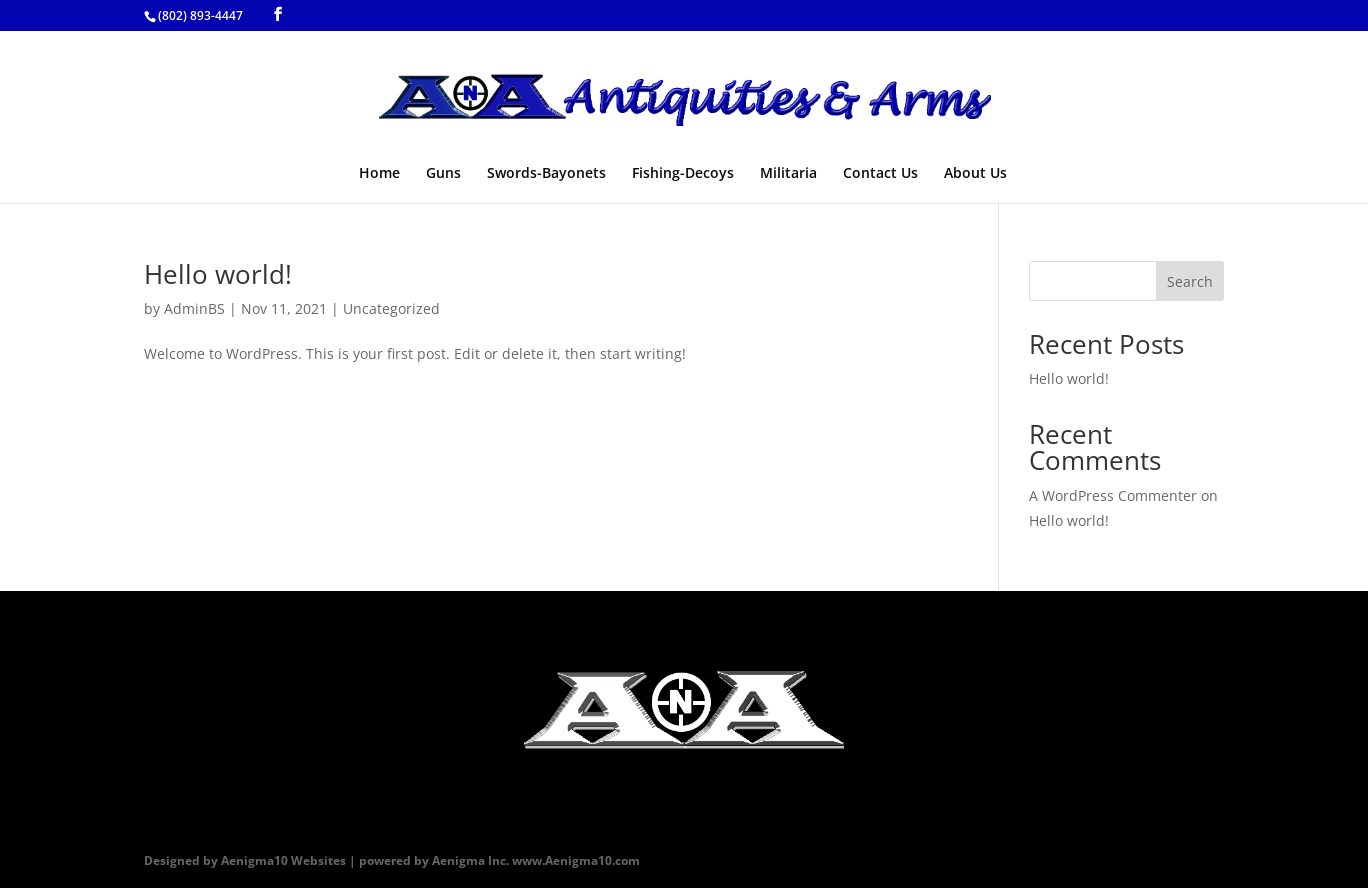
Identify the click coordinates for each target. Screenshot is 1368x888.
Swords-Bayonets (546, 174)
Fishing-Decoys (683, 174)
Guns (443, 174)
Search (1190, 281)
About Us (975, 174)
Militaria (788, 174)
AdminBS (194, 308)
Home (379, 174)
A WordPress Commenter (1113, 495)
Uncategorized (391, 308)
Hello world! (218, 274)
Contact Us (880, 174)
